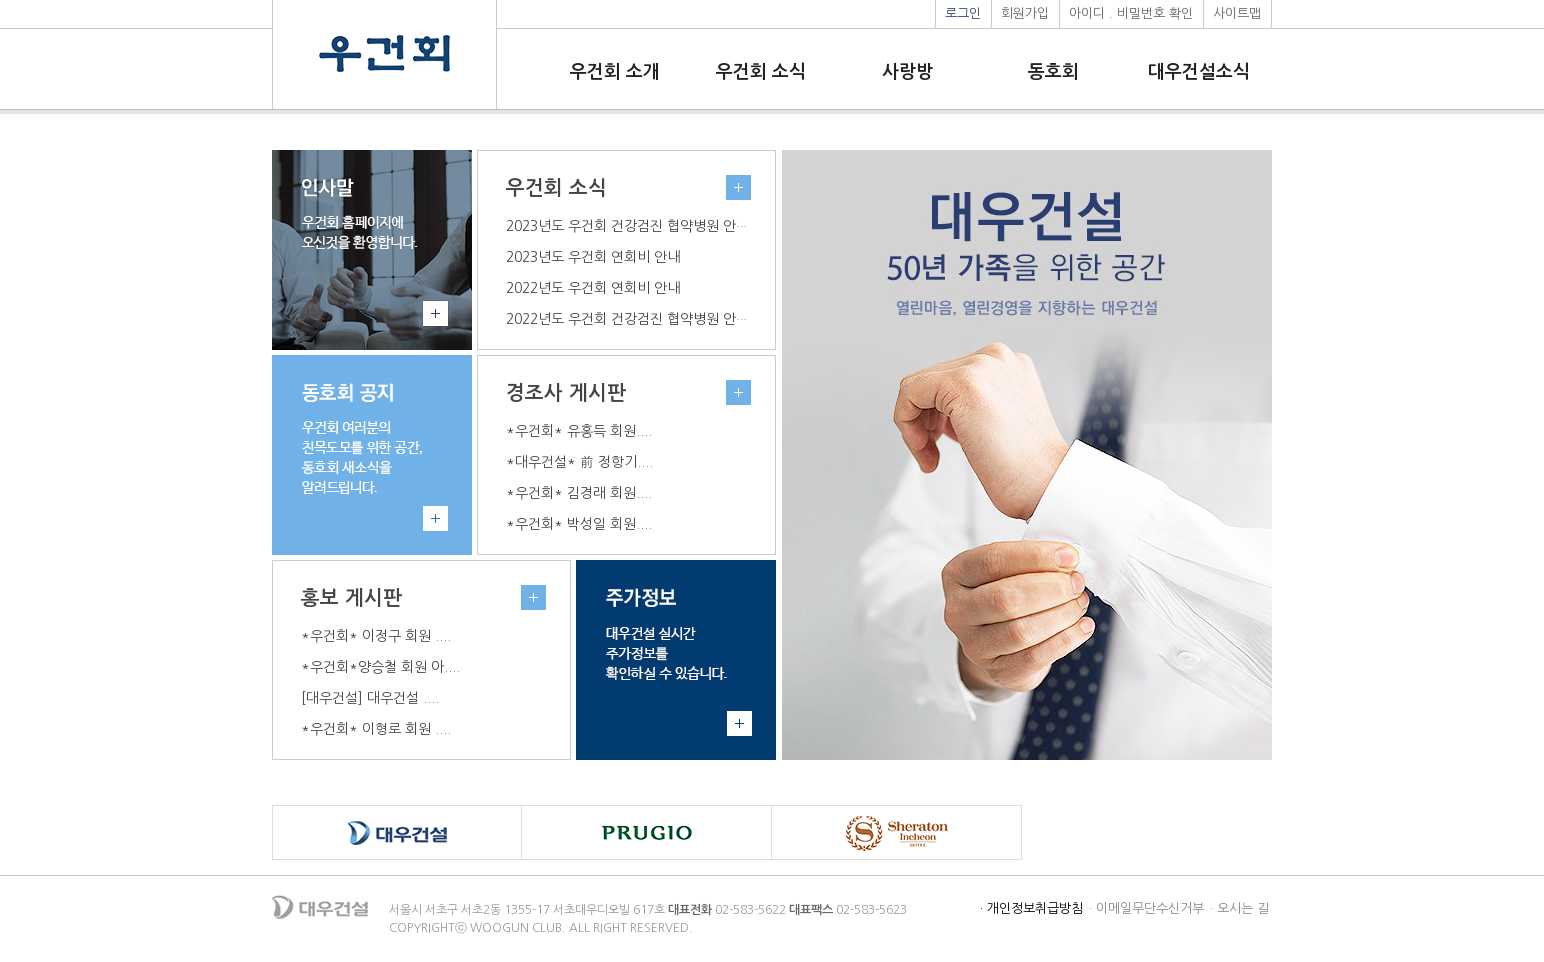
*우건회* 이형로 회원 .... (376, 729)
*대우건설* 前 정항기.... (579, 462)
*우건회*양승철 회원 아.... (380, 667)
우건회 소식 (761, 72)
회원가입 (1025, 13)
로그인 (963, 13)
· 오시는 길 (1239, 908)
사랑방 (907, 72)
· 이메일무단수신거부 (1146, 908)
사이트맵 (1237, 13)
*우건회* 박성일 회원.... (579, 524)
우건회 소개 (615, 72)
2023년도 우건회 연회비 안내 (593, 257)
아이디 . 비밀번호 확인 (1131, 13)
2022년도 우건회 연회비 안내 (593, 288)
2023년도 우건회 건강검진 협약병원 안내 (627, 226)
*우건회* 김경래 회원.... (579, 493)
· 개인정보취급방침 (1031, 908)
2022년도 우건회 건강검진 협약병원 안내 (627, 319)
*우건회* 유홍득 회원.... (579, 431)
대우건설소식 (1199, 72)
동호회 (1053, 72)
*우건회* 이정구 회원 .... (376, 636)
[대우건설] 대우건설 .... (370, 698)
